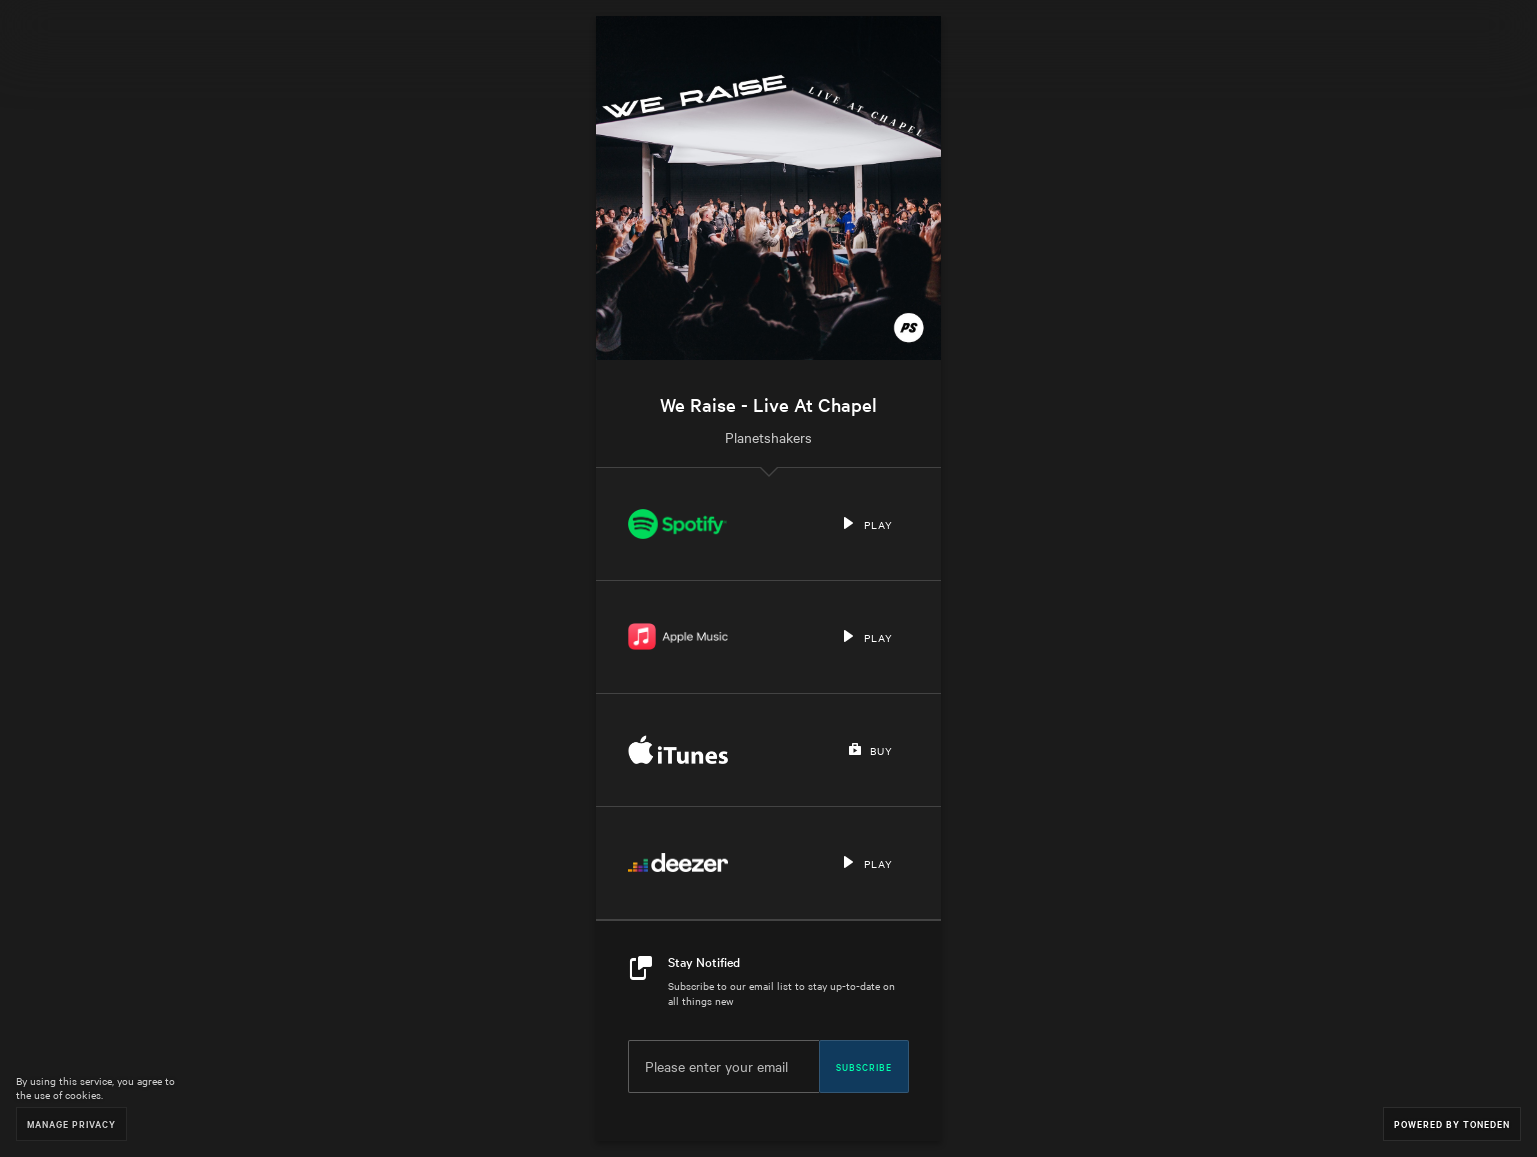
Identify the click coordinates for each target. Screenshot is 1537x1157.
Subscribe (864, 1066)
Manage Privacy (71, 1123)
